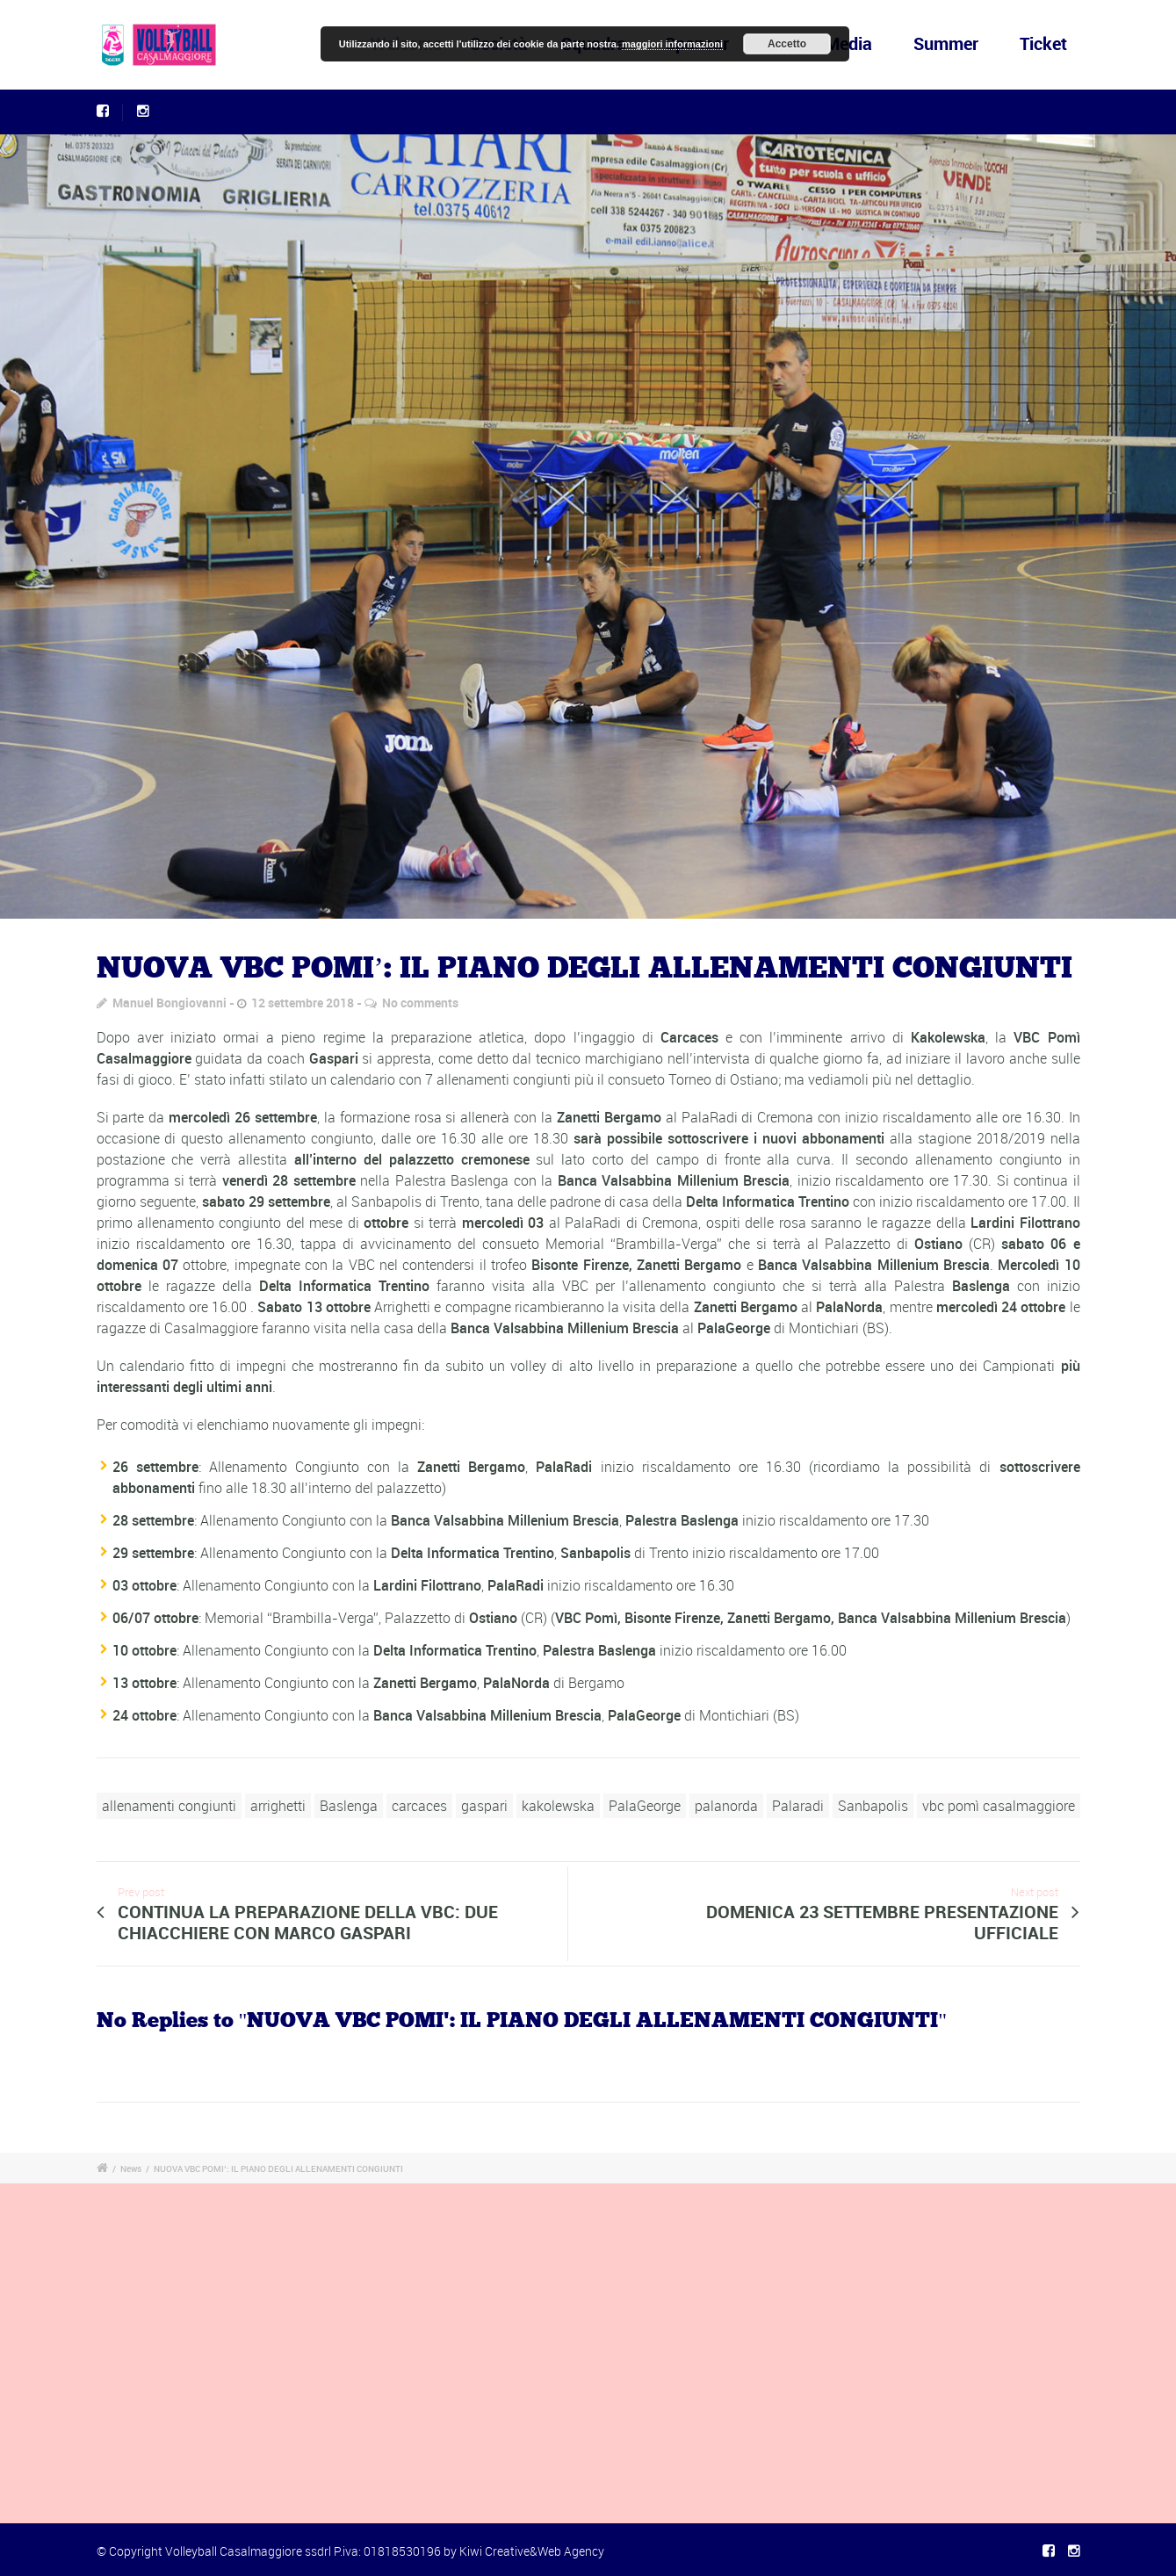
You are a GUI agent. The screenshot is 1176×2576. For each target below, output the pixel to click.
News (130, 2168)
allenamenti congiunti (169, 1805)
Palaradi (798, 1805)
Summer (945, 43)
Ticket (1043, 43)
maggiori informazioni (672, 44)
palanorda (726, 1805)
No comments (420, 1002)
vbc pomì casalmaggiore (998, 1805)
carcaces (419, 1805)
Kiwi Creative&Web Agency (531, 2551)
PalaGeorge (645, 1805)
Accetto (787, 44)
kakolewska (558, 1805)
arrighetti (278, 1805)
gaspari (484, 1805)
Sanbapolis (873, 1805)
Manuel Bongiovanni (169, 1002)
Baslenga (349, 1805)
